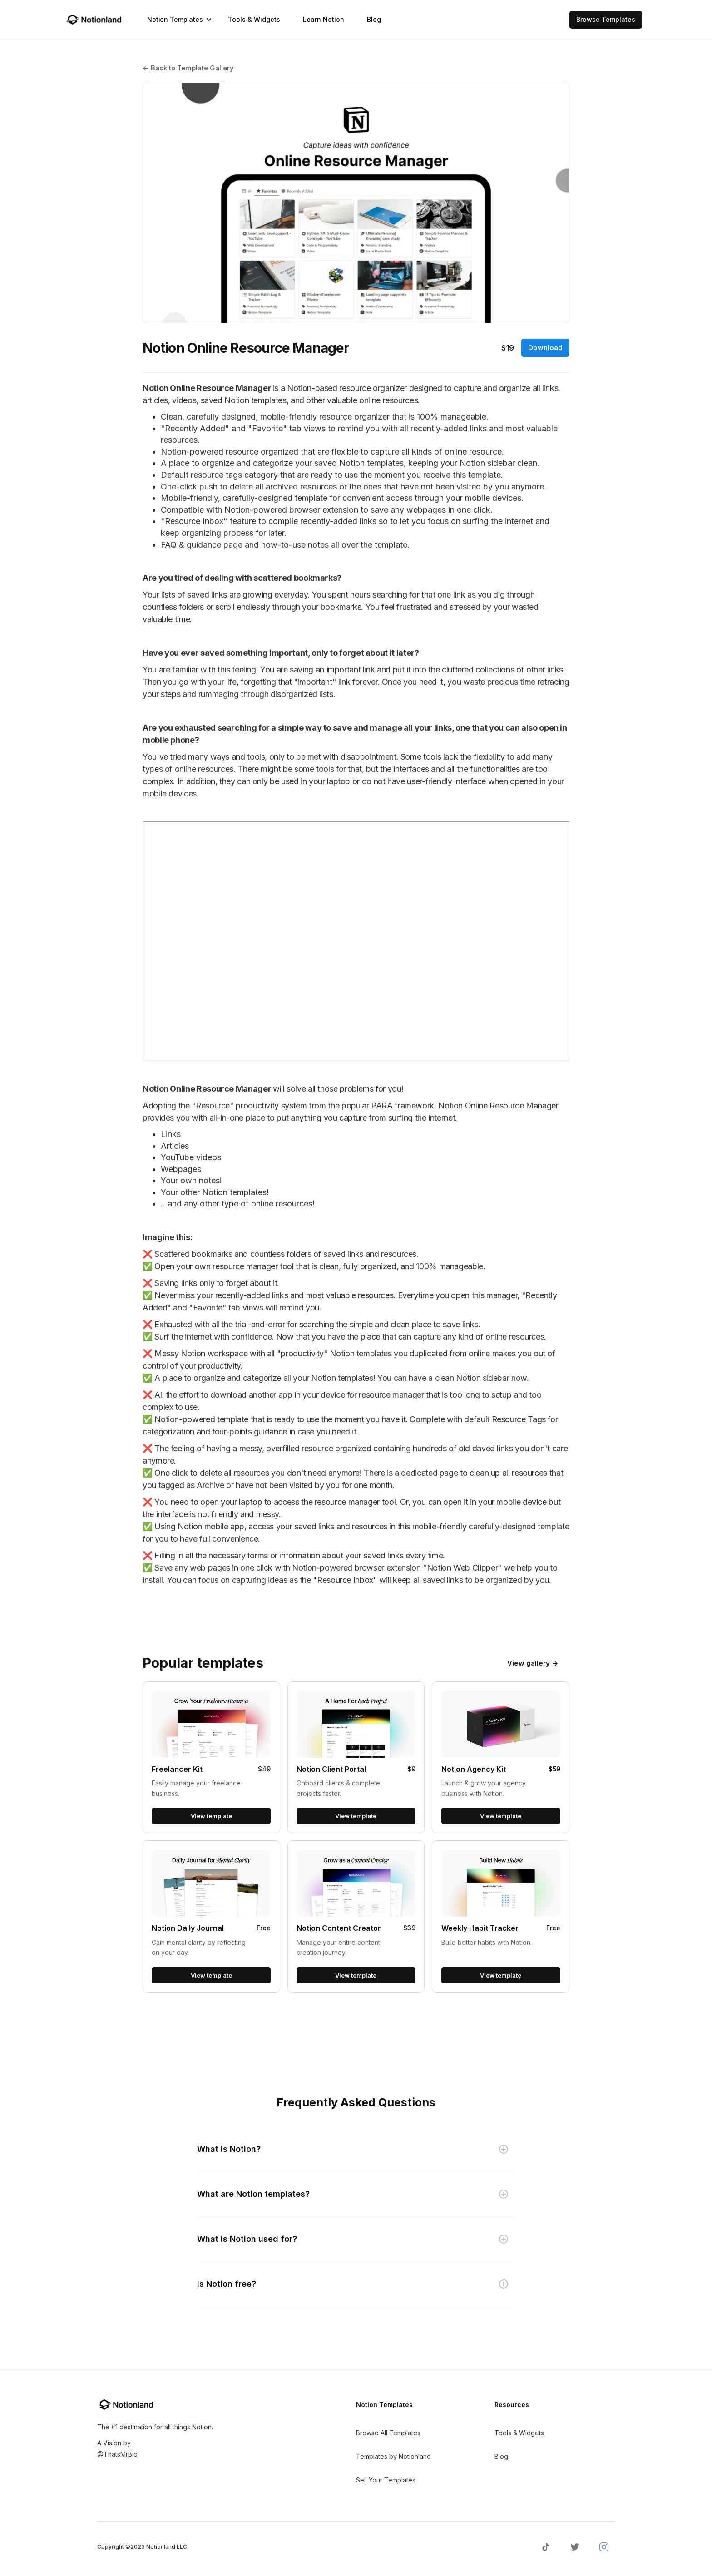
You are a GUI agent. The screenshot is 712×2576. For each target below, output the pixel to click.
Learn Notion (323, 19)
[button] (176, 19)
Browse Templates (605, 19)
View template (211, 1816)
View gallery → (532, 1663)
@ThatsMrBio (117, 2454)
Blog (374, 19)
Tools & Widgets (254, 19)
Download (545, 347)
